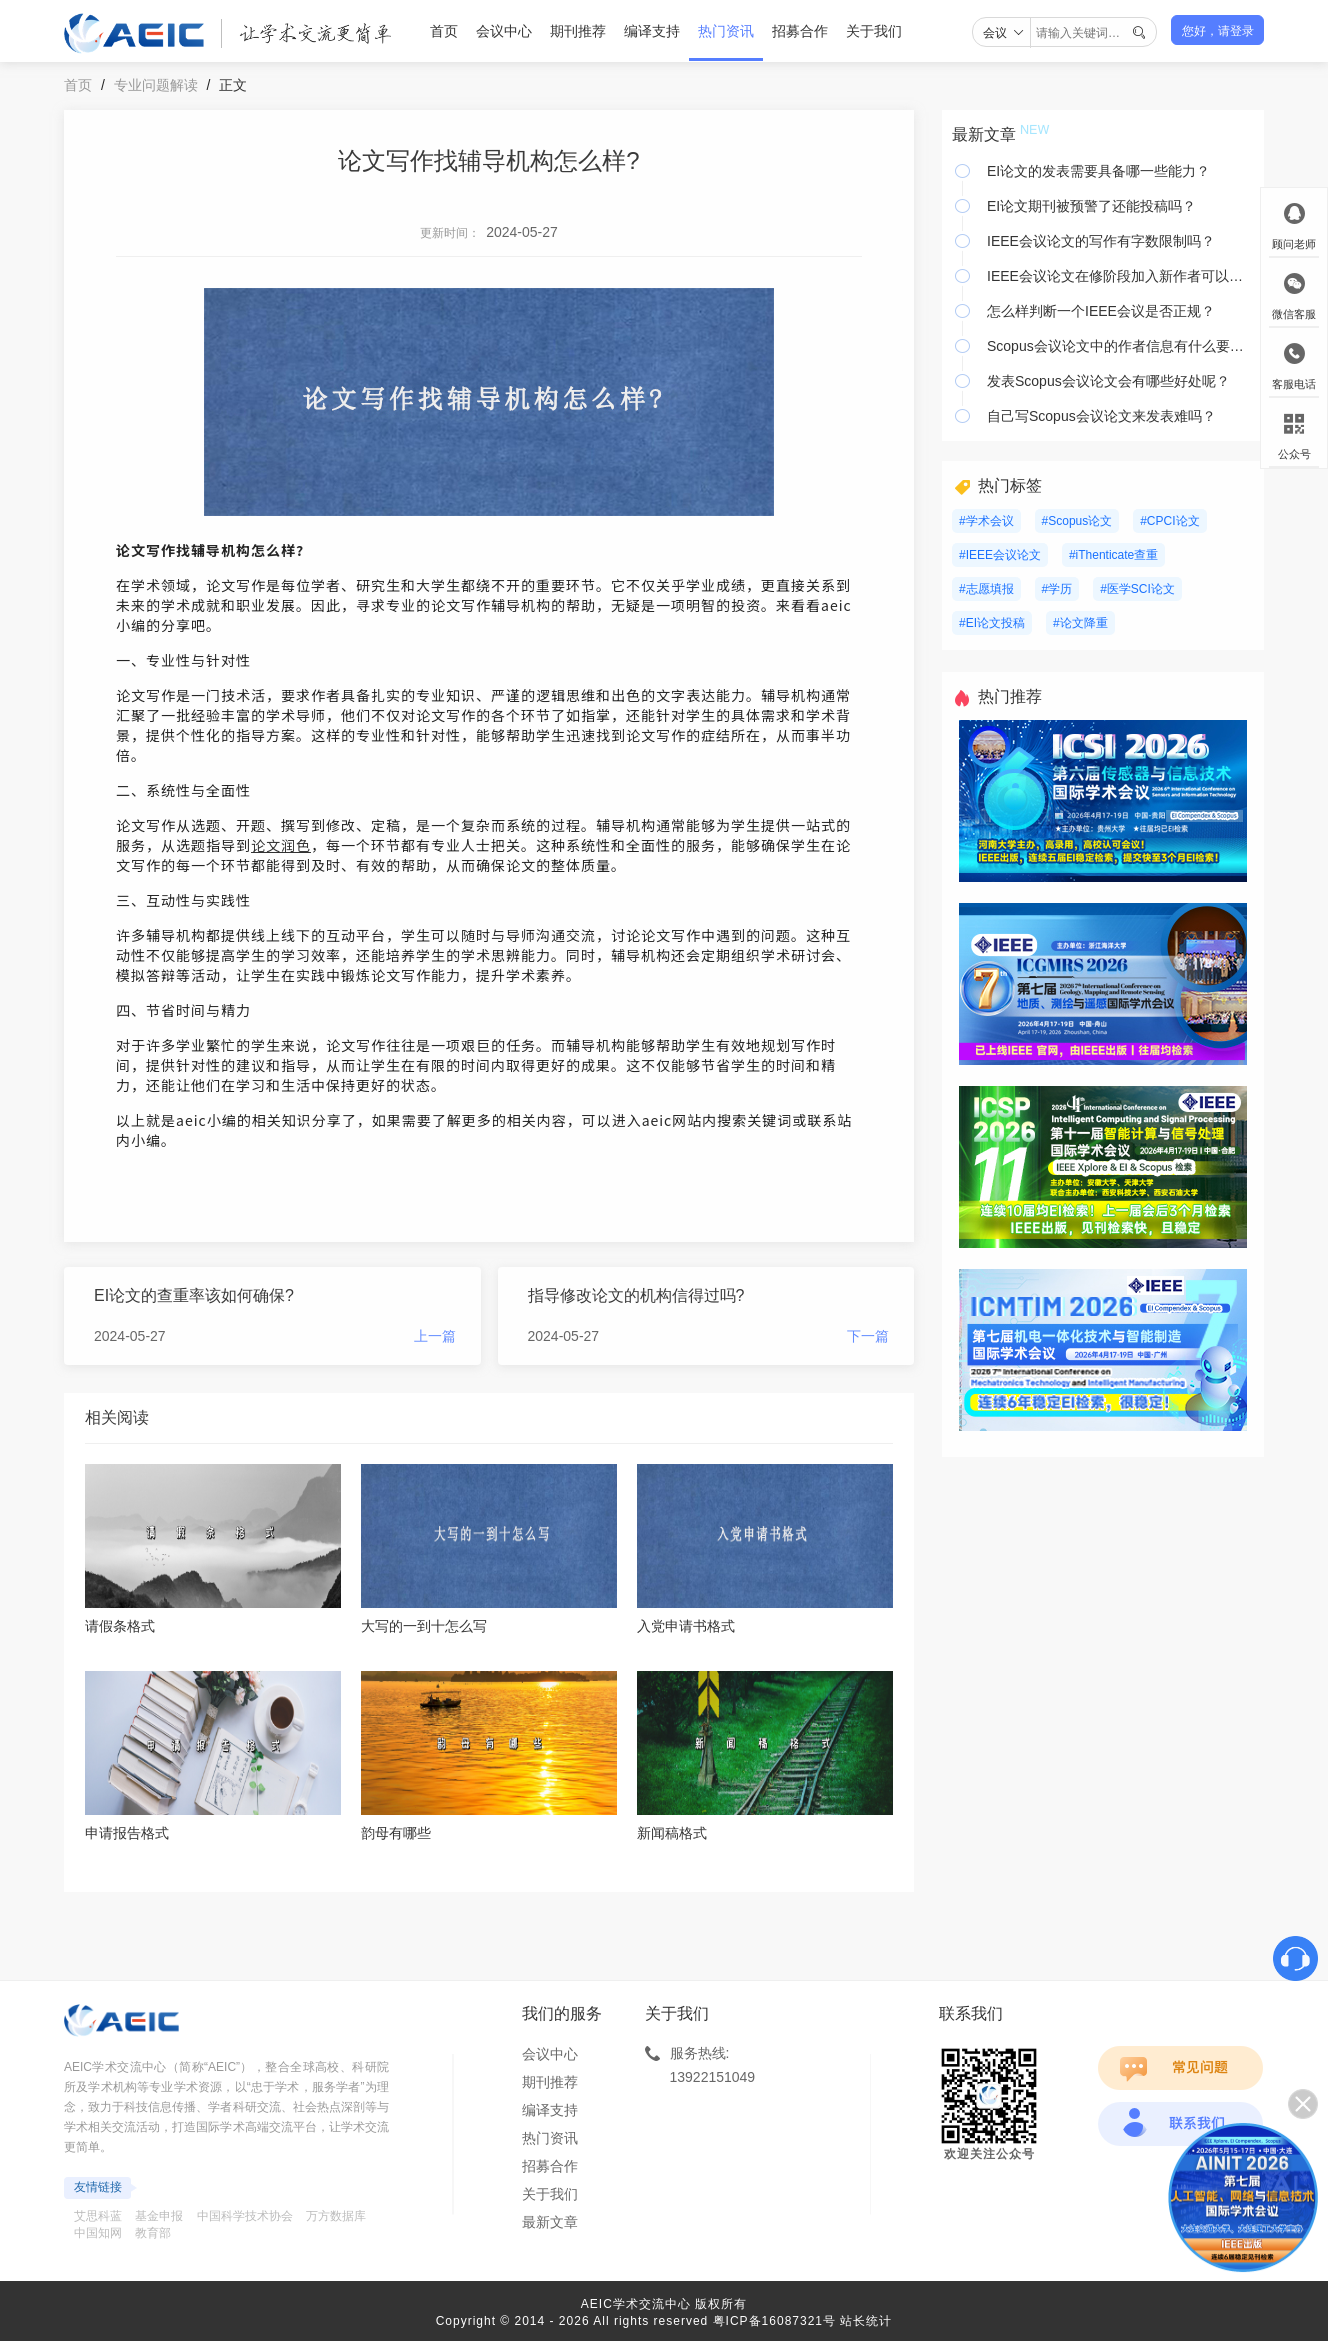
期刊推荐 (578, 31)
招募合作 (800, 31)
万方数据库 (336, 2216)
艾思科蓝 (98, 2216)
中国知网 (98, 2233)
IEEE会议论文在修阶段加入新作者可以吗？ (1120, 276)
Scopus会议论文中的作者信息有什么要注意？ (1120, 346)
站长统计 (866, 2321)
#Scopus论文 (1077, 521)
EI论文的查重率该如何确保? (194, 1295)
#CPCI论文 (1169, 521)
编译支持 (652, 31)
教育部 (153, 2233)
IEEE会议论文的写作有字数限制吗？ (1101, 241)
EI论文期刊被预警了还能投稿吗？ (1091, 206)
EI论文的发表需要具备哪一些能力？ (1098, 171)
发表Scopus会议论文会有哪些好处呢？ (1108, 381)
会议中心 (504, 31)
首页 (444, 31)
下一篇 (868, 1336)
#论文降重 (1080, 623)
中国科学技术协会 (245, 2216)
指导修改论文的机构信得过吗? (636, 1295)
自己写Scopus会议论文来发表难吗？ (1101, 416)
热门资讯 (726, 31)
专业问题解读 (156, 85)
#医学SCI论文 (1137, 589)
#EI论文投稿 (992, 623)
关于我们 (874, 31)
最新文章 (550, 2222)
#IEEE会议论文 (1000, 555)
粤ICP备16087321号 (774, 2321)
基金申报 (159, 2216)
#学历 (1057, 589)
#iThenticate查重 (1113, 555)
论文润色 (281, 845)
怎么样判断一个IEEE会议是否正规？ (1101, 311)
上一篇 (435, 1336)
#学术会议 (986, 521)
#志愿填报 (986, 589)
